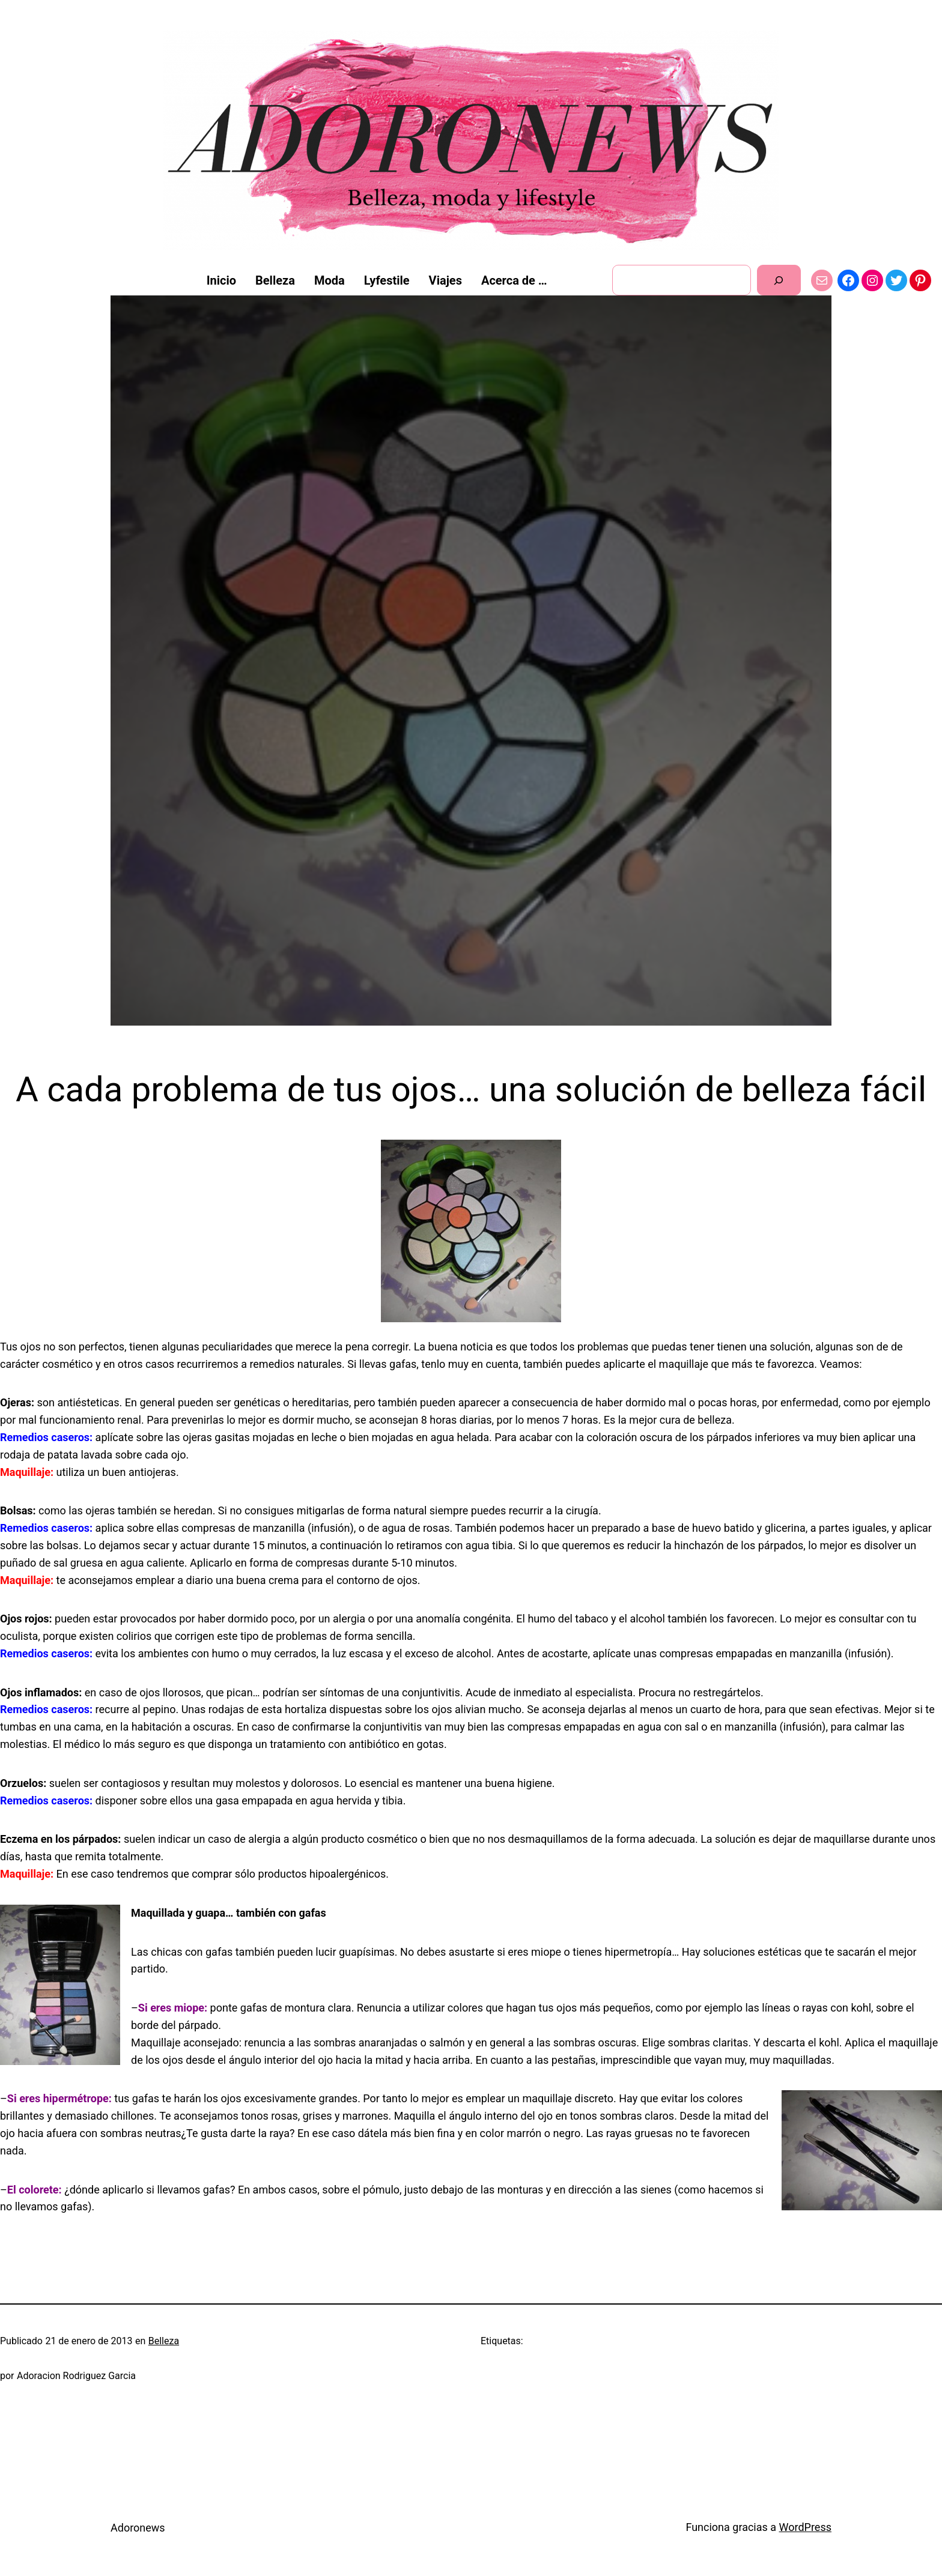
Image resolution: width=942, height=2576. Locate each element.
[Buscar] (779, 280)
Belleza (163, 2341)
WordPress (805, 2527)
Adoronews (138, 2527)
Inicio (221, 280)
